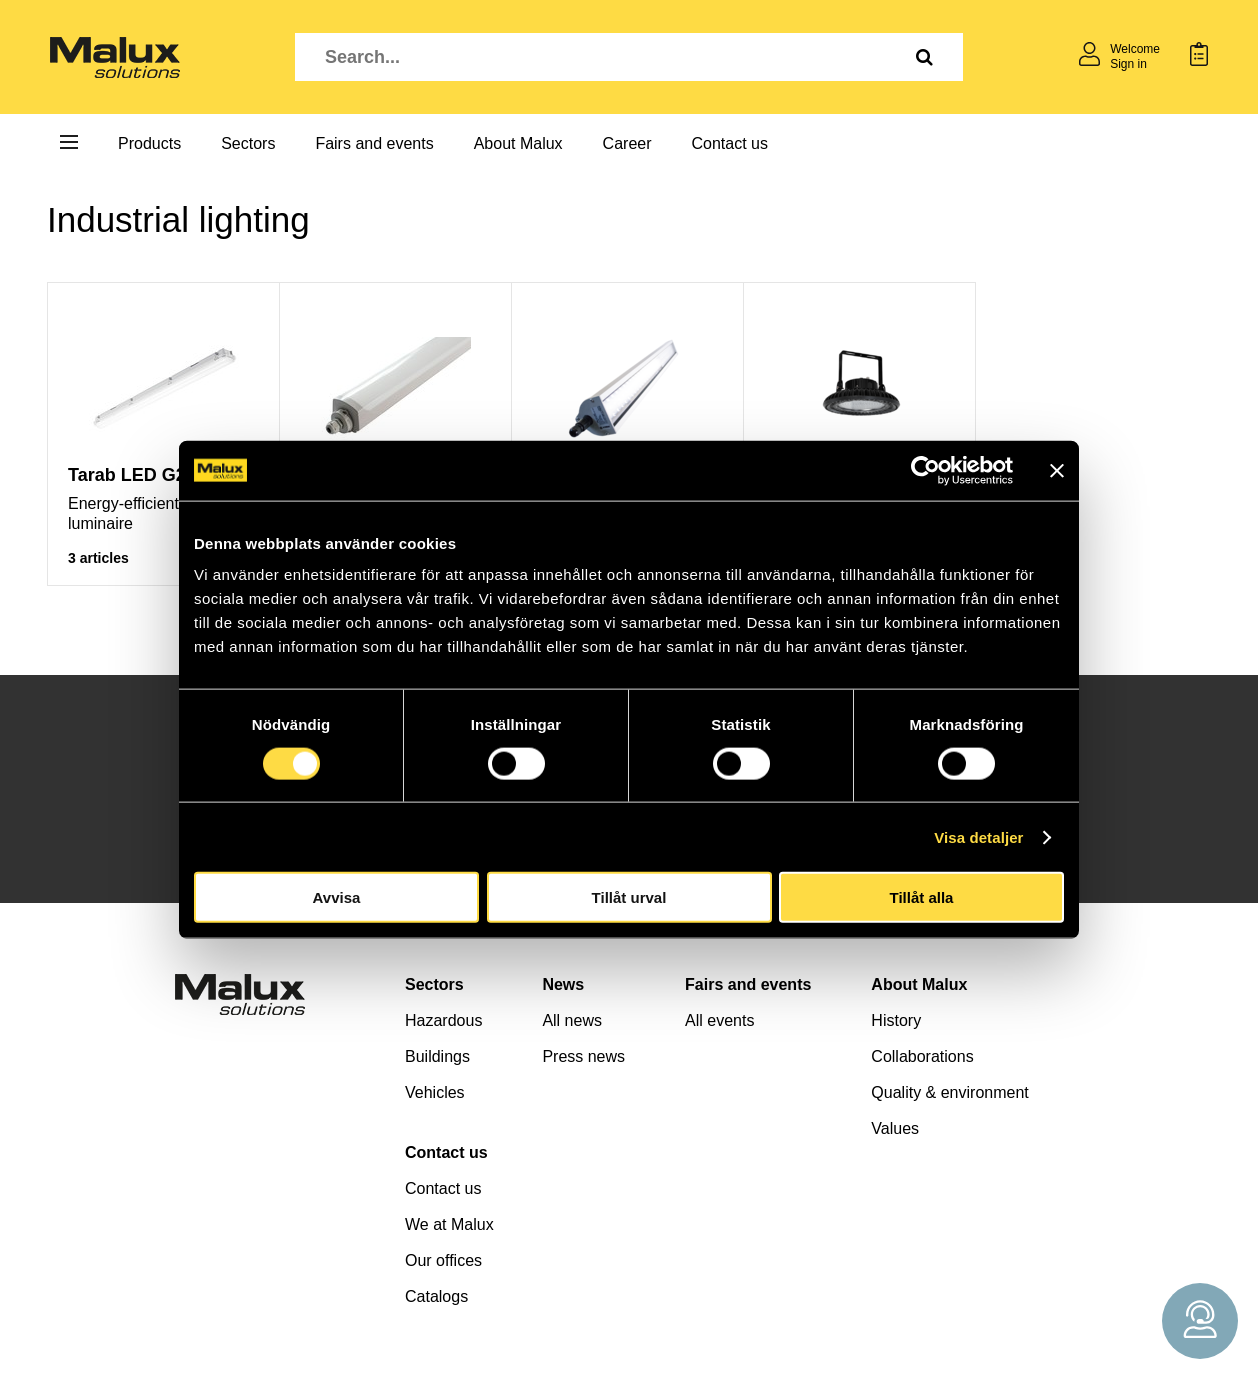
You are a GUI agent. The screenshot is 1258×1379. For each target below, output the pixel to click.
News (563, 984)
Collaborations (922, 1056)
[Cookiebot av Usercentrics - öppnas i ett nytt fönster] (925, 470)
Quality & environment (949, 1092)
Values (895, 1128)
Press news (583, 1056)
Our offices (443, 1260)
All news (572, 1020)
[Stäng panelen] (1057, 470)
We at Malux (449, 1224)
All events (719, 1020)
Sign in (1128, 64)
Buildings (437, 1056)
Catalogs (436, 1296)
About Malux (518, 143)
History (896, 1020)
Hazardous (443, 1020)
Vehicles (435, 1092)
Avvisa (337, 897)
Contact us (730, 143)
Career (627, 143)
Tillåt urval (629, 897)
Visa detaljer (978, 836)
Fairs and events (374, 143)
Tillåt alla (922, 897)
